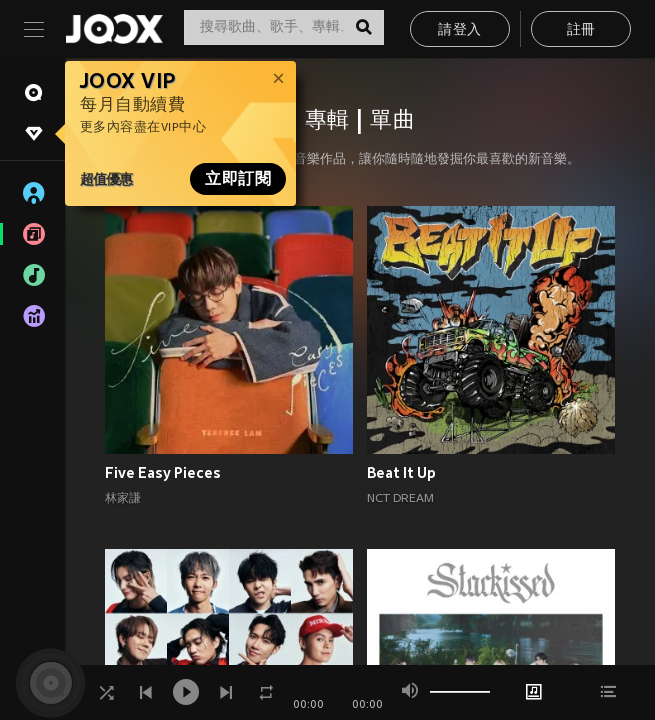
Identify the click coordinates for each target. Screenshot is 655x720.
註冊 (581, 30)
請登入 (459, 30)
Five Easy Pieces (163, 473)
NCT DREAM (400, 499)
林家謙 (123, 499)
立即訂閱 (238, 179)
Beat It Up (401, 473)
